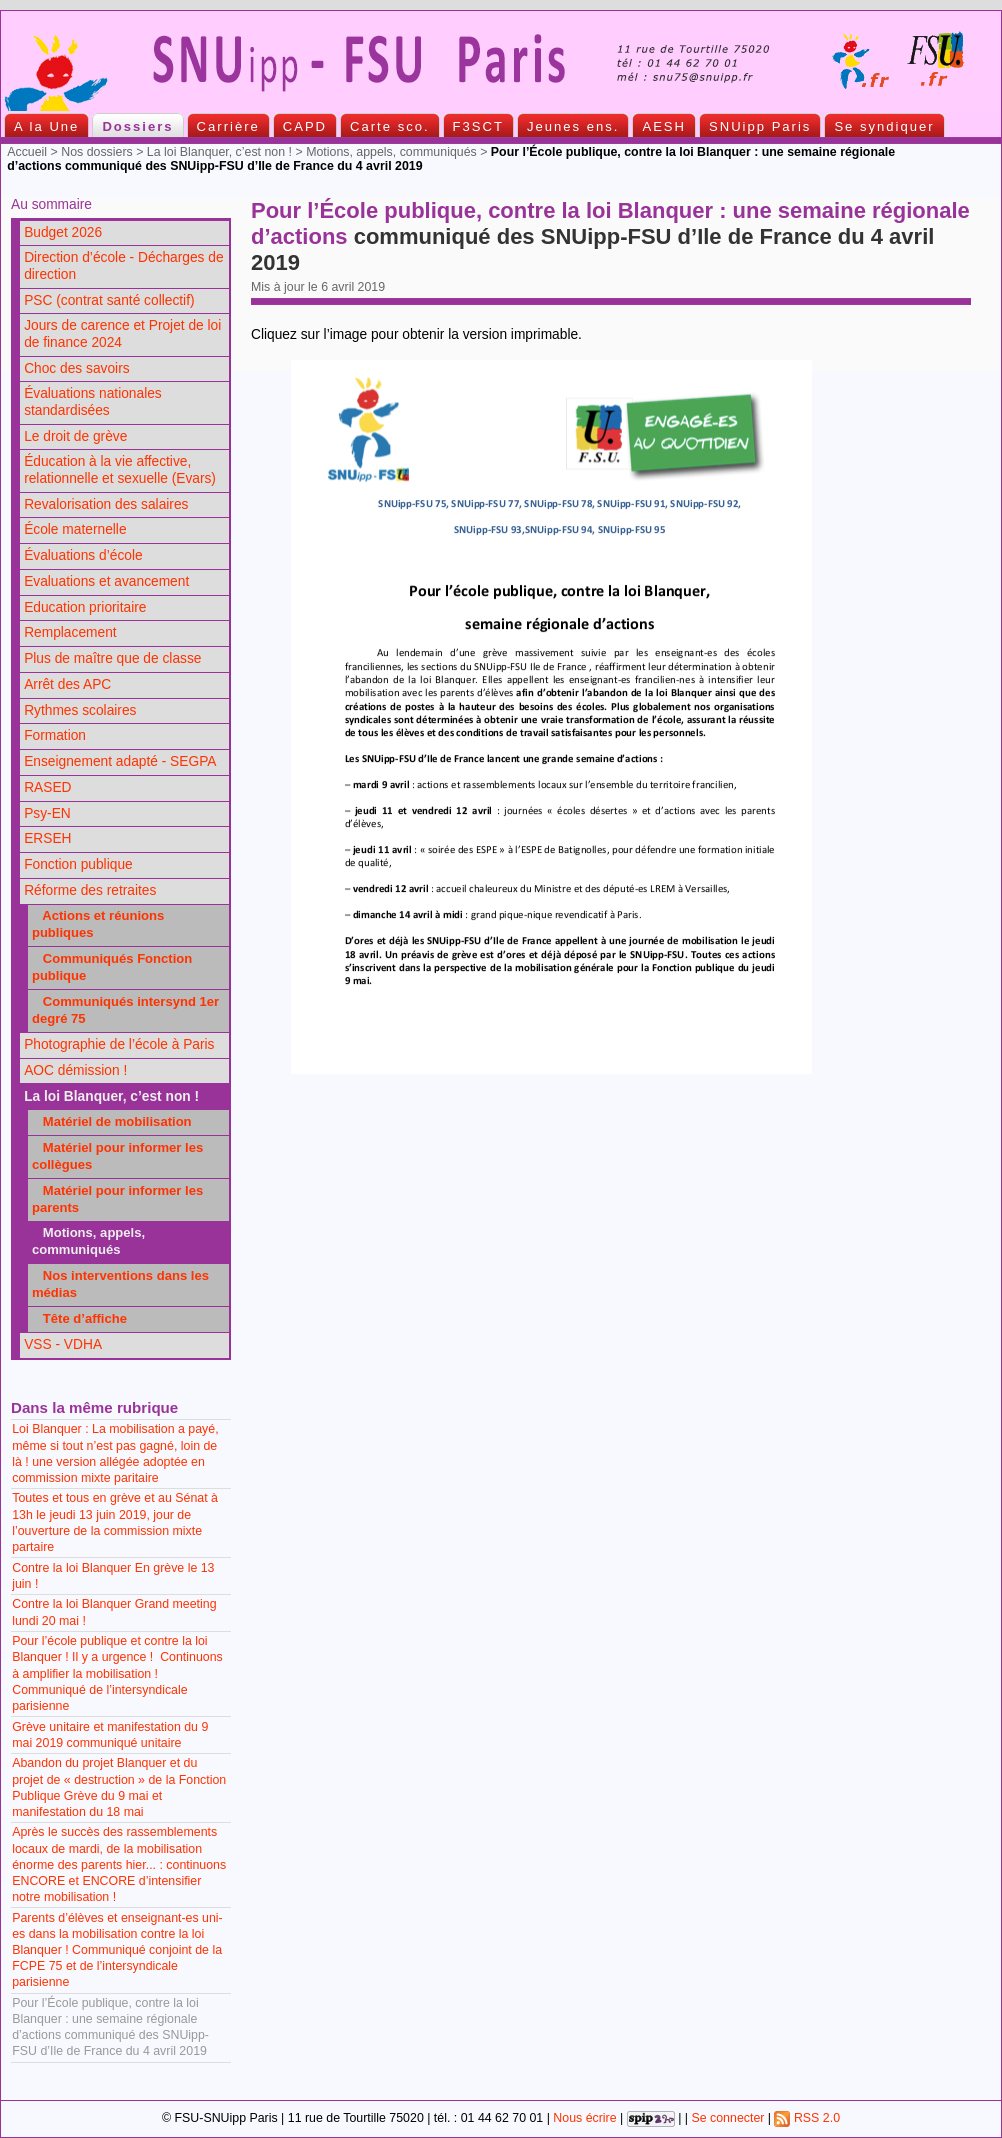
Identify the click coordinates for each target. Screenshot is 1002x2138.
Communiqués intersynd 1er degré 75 (125, 1010)
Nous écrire (584, 2118)
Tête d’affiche (79, 1318)
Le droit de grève (75, 436)
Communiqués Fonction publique (112, 967)
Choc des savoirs (76, 368)
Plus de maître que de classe (112, 658)
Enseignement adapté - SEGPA (120, 761)
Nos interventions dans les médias (120, 1284)
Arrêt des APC (67, 684)
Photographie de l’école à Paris (119, 1044)
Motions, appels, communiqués (391, 152)
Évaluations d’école (83, 555)
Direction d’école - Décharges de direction (123, 266)
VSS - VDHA (63, 1344)
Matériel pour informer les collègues (117, 1156)
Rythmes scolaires (80, 710)
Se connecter (727, 2118)
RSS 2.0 (807, 2118)
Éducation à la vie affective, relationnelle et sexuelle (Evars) (120, 470)
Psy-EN (47, 813)
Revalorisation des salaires (106, 504)
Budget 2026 (63, 232)
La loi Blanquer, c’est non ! (219, 152)
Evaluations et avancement (106, 581)
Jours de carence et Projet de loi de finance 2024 (122, 334)
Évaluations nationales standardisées (93, 402)
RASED (47, 787)
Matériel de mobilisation (112, 1121)
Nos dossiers (97, 152)
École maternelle (75, 529)
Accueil (27, 152)
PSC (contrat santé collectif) (109, 300)
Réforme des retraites (90, 890)
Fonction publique (78, 864)
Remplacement (70, 632)
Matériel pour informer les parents (117, 1199)
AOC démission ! (75, 1070)
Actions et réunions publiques (98, 924)
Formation (55, 735)
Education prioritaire (85, 607)
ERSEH (47, 838)
